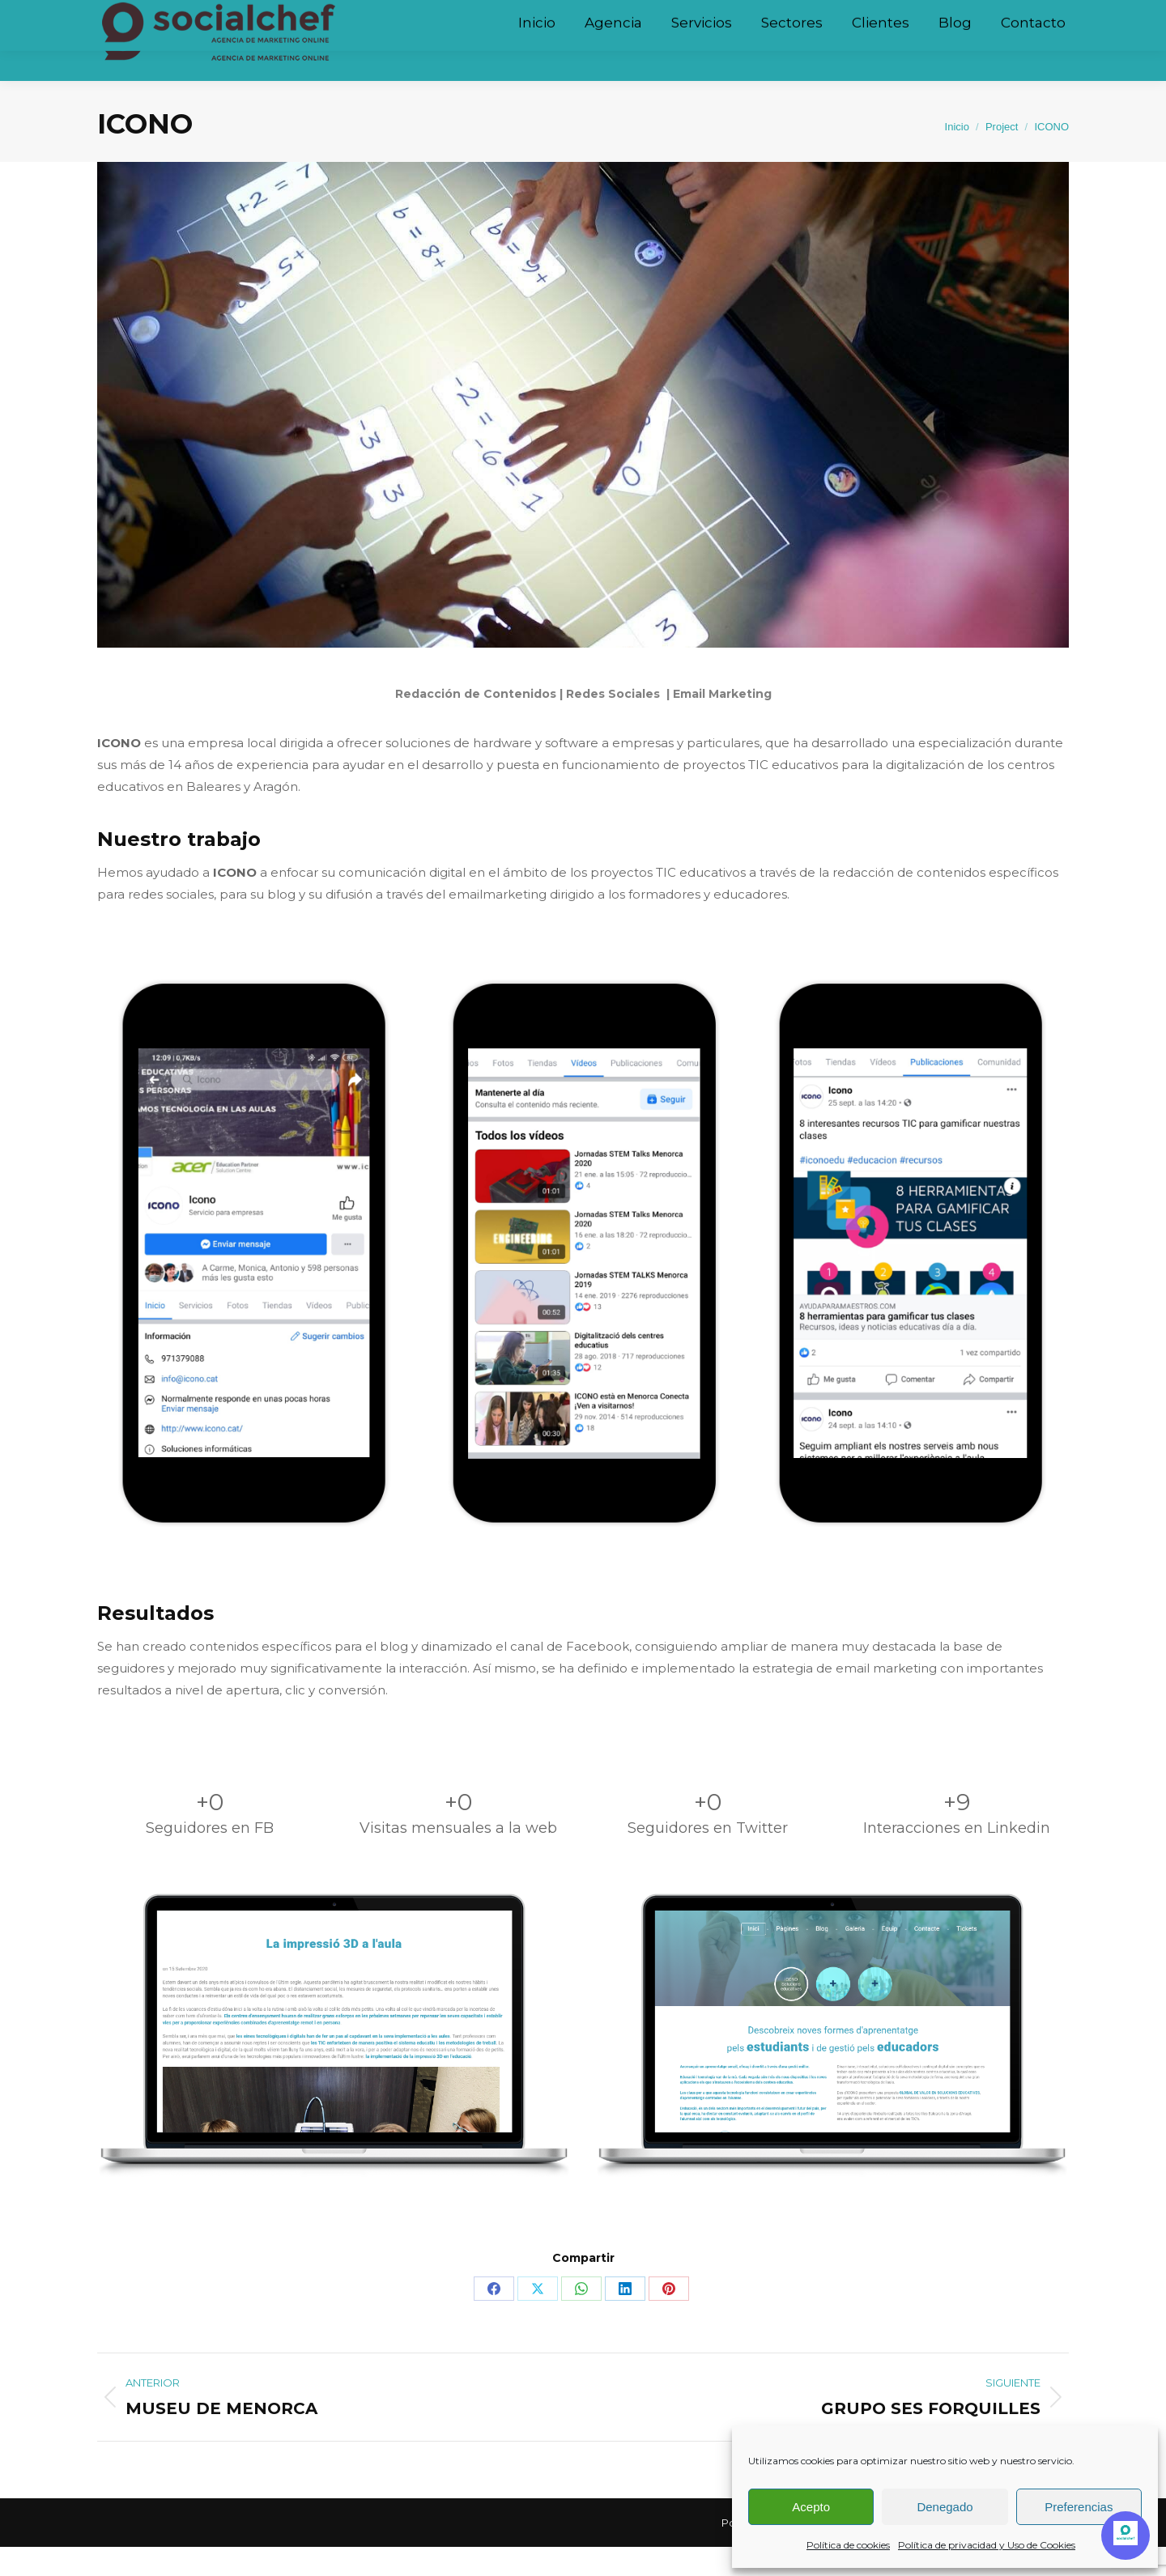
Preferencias (1079, 2507)
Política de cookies (848, 2545)
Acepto (811, 2507)
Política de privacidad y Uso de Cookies (986, 2545)
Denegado (944, 2507)
